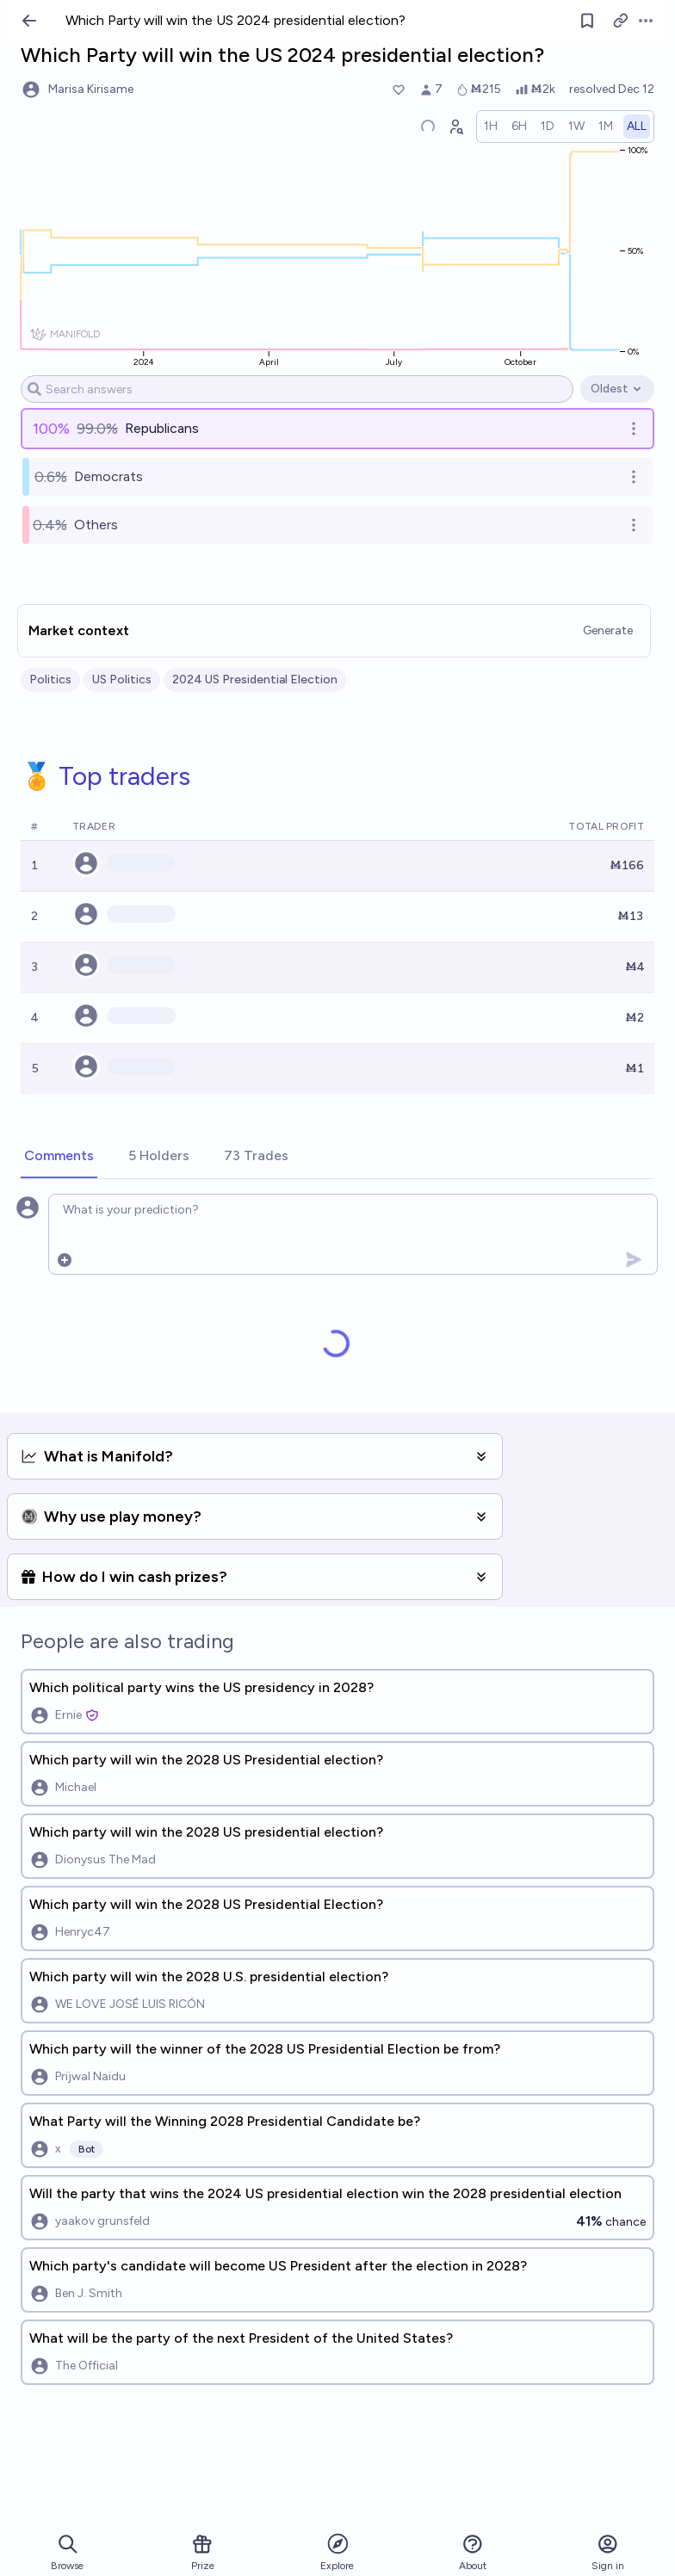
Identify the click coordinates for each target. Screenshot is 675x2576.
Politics (50, 679)
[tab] (59, 1156)
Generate (608, 630)
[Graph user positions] (455, 126)
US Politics (122, 679)
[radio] (490, 126)
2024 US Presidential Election (255, 679)
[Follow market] (587, 20)
